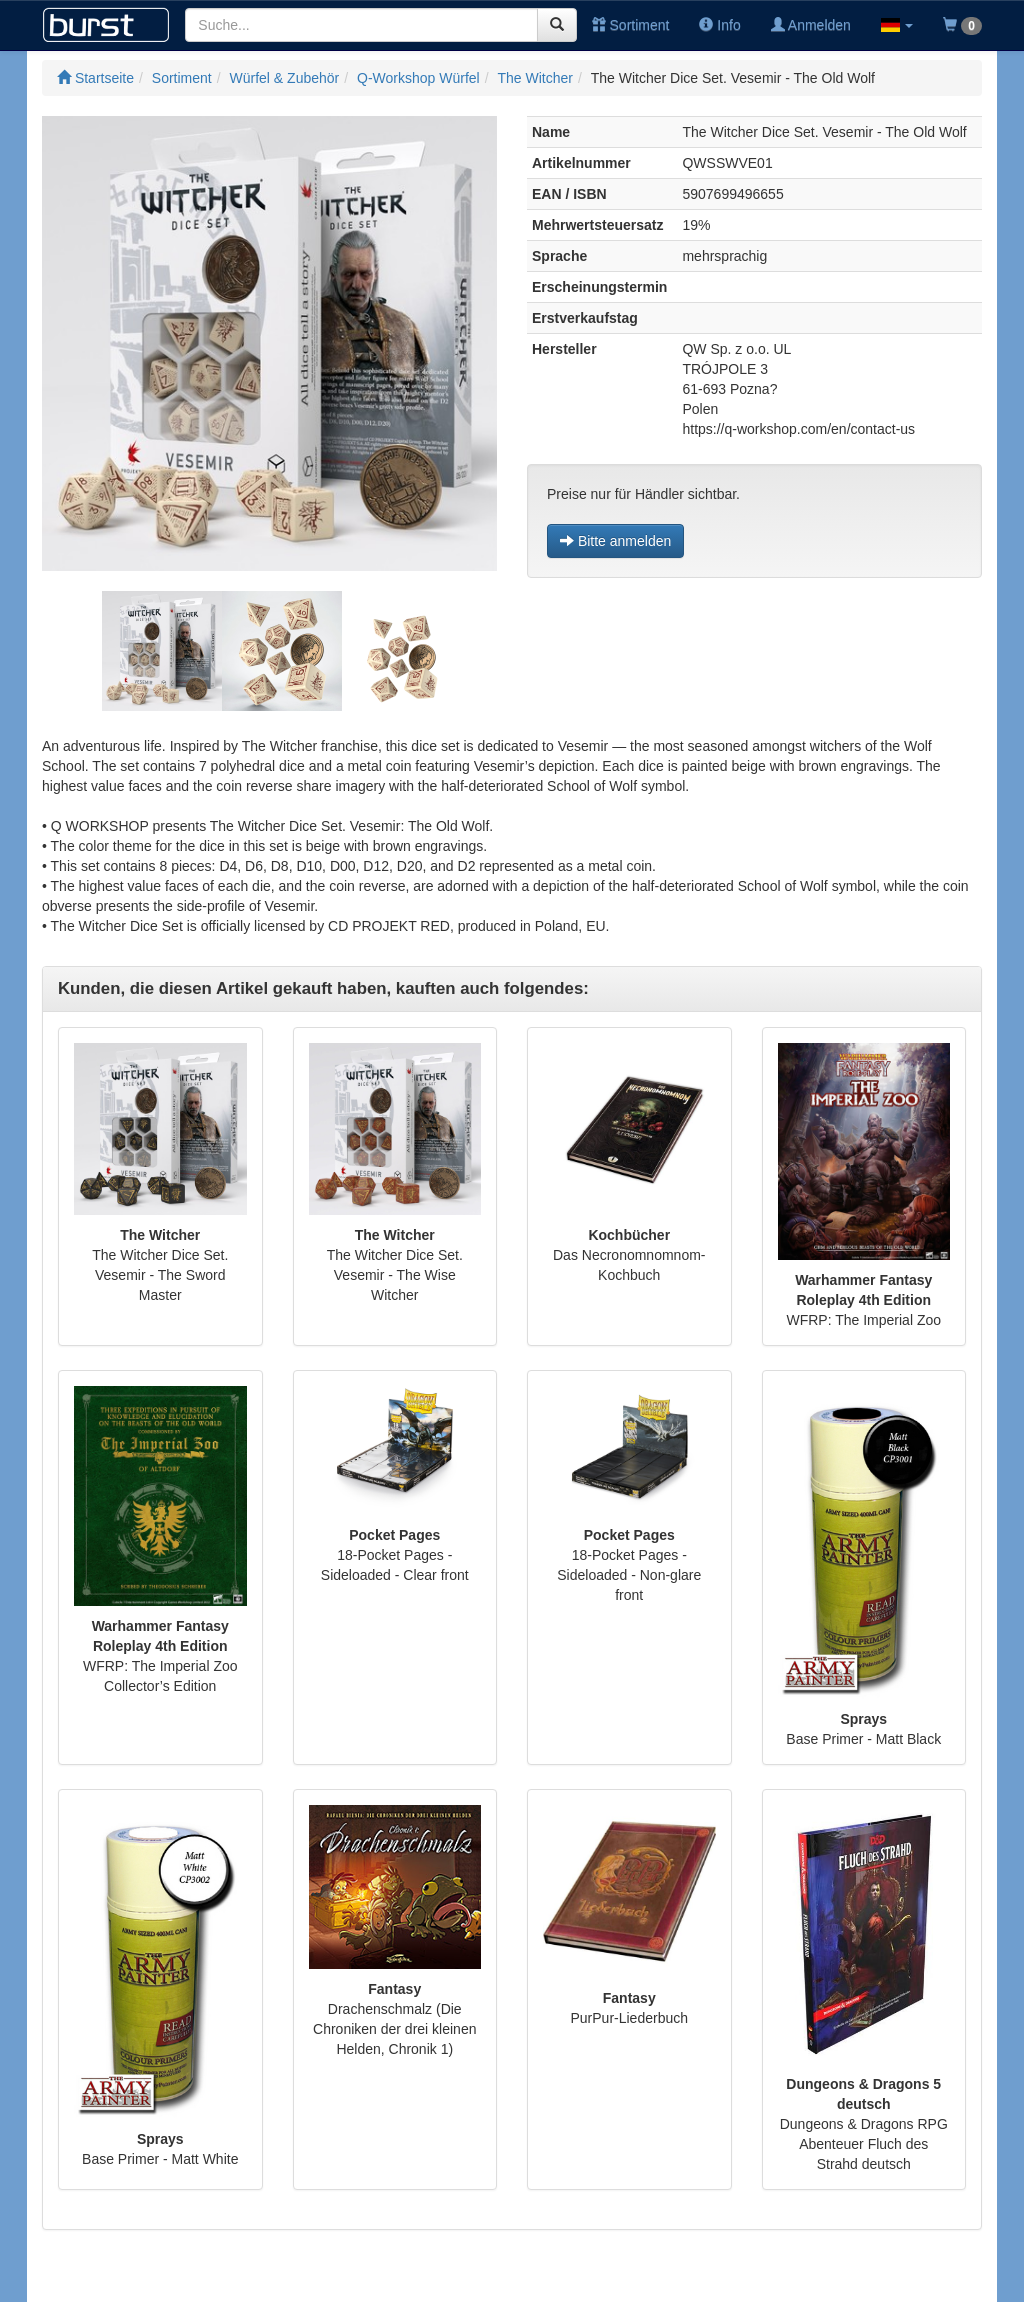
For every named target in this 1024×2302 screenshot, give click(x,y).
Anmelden (811, 25)
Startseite (95, 78)
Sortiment (631, 25)
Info (719, 25)
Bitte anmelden (615, 541)
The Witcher (534, 78)
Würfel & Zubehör (285, 78)
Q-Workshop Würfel (418, 78)
